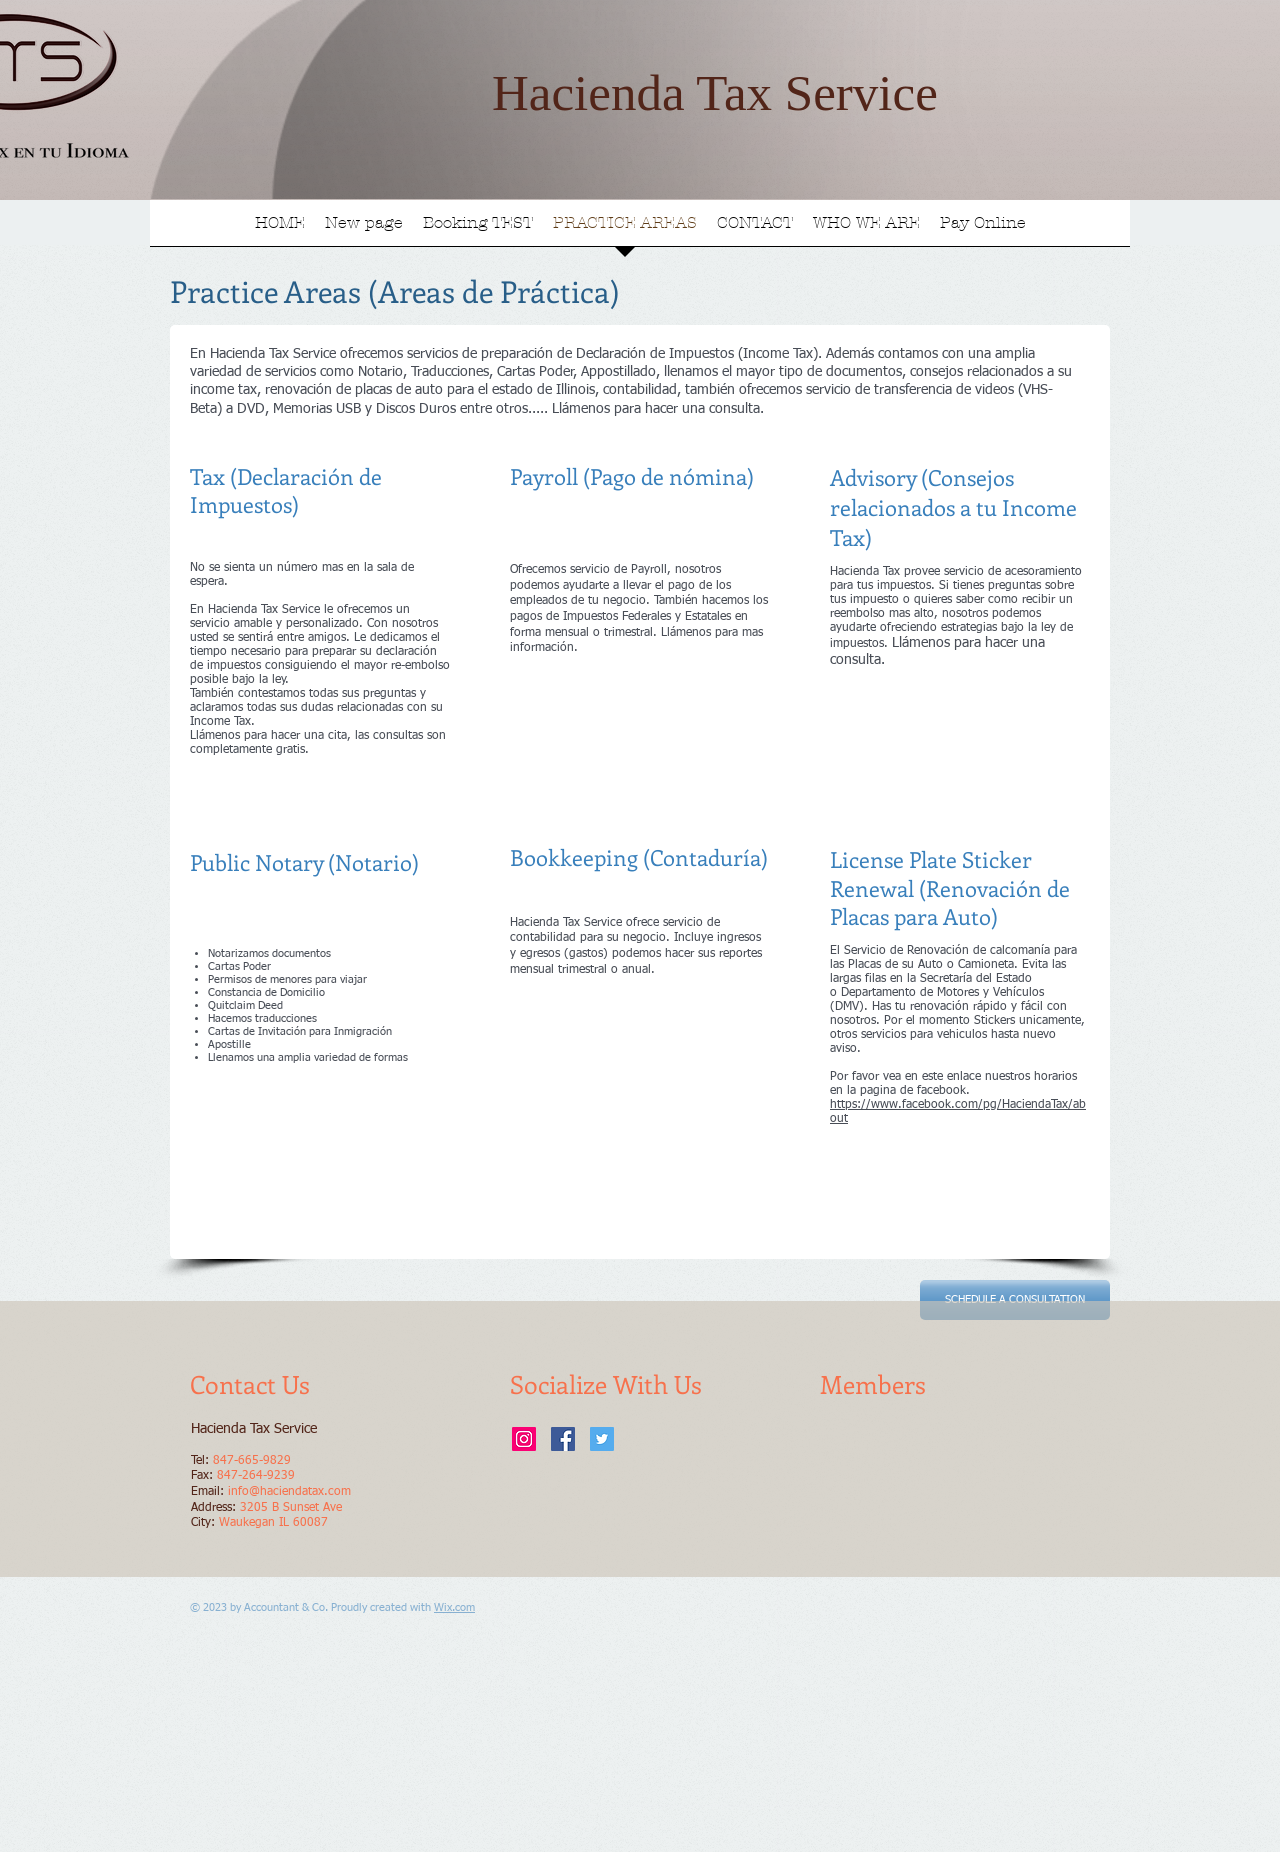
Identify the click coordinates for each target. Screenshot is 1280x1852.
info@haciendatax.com (289, 1492)
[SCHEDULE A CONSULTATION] (1015, 1300)
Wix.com (454, 1607)
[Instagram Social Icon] (524, 1439)
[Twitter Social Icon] (602, 1439)
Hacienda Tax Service (715, 93)
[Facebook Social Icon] (563, 1439)
